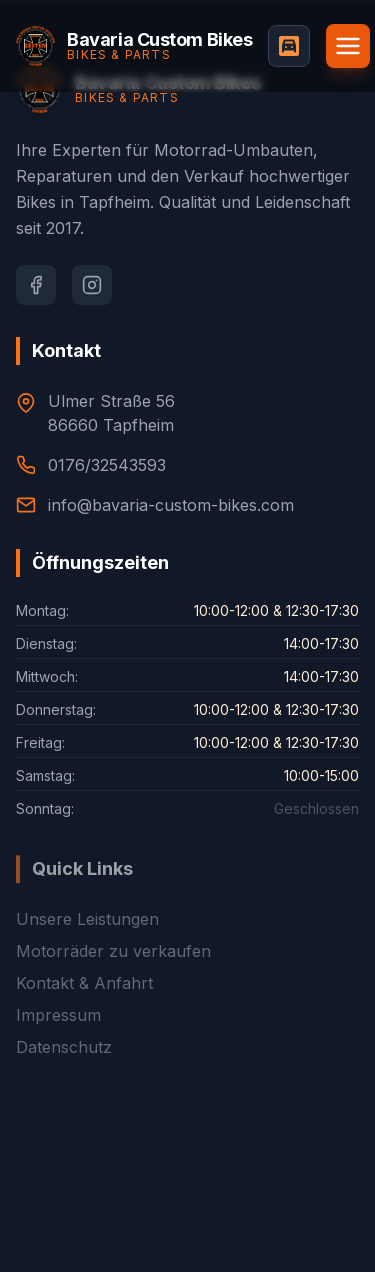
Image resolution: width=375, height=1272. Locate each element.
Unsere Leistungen (87, 938)
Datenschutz (64, 1066)
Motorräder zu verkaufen (113, 970)
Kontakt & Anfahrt (84, 1002)
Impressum (58, 1034)
